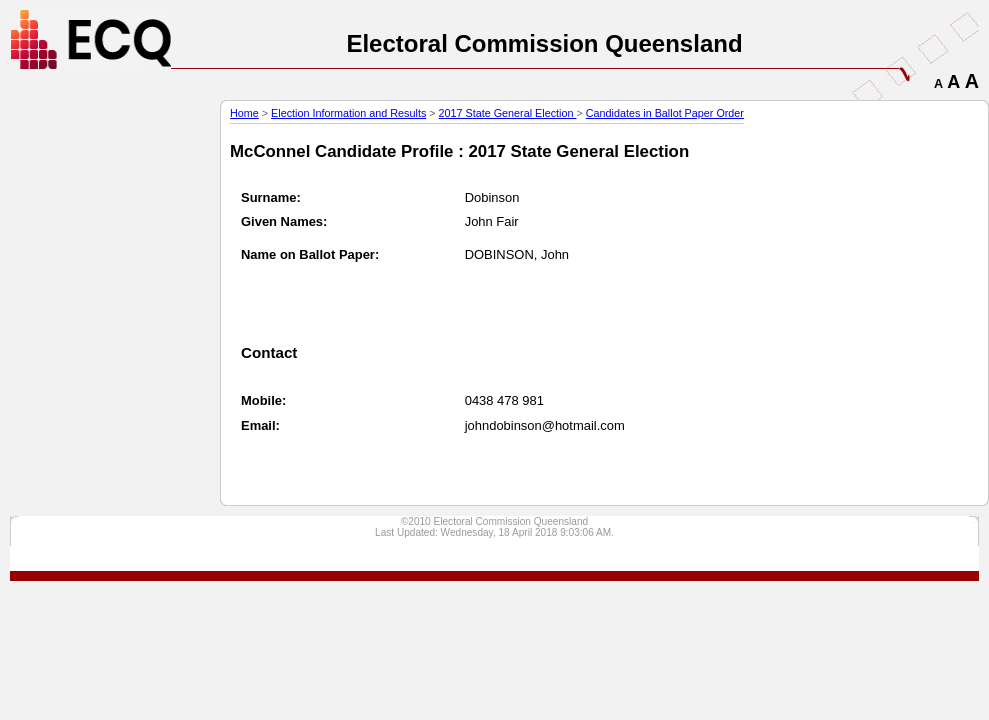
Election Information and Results (348, 113)
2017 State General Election (508, 113)
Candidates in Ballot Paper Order (665, 113)
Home (244, 113)
